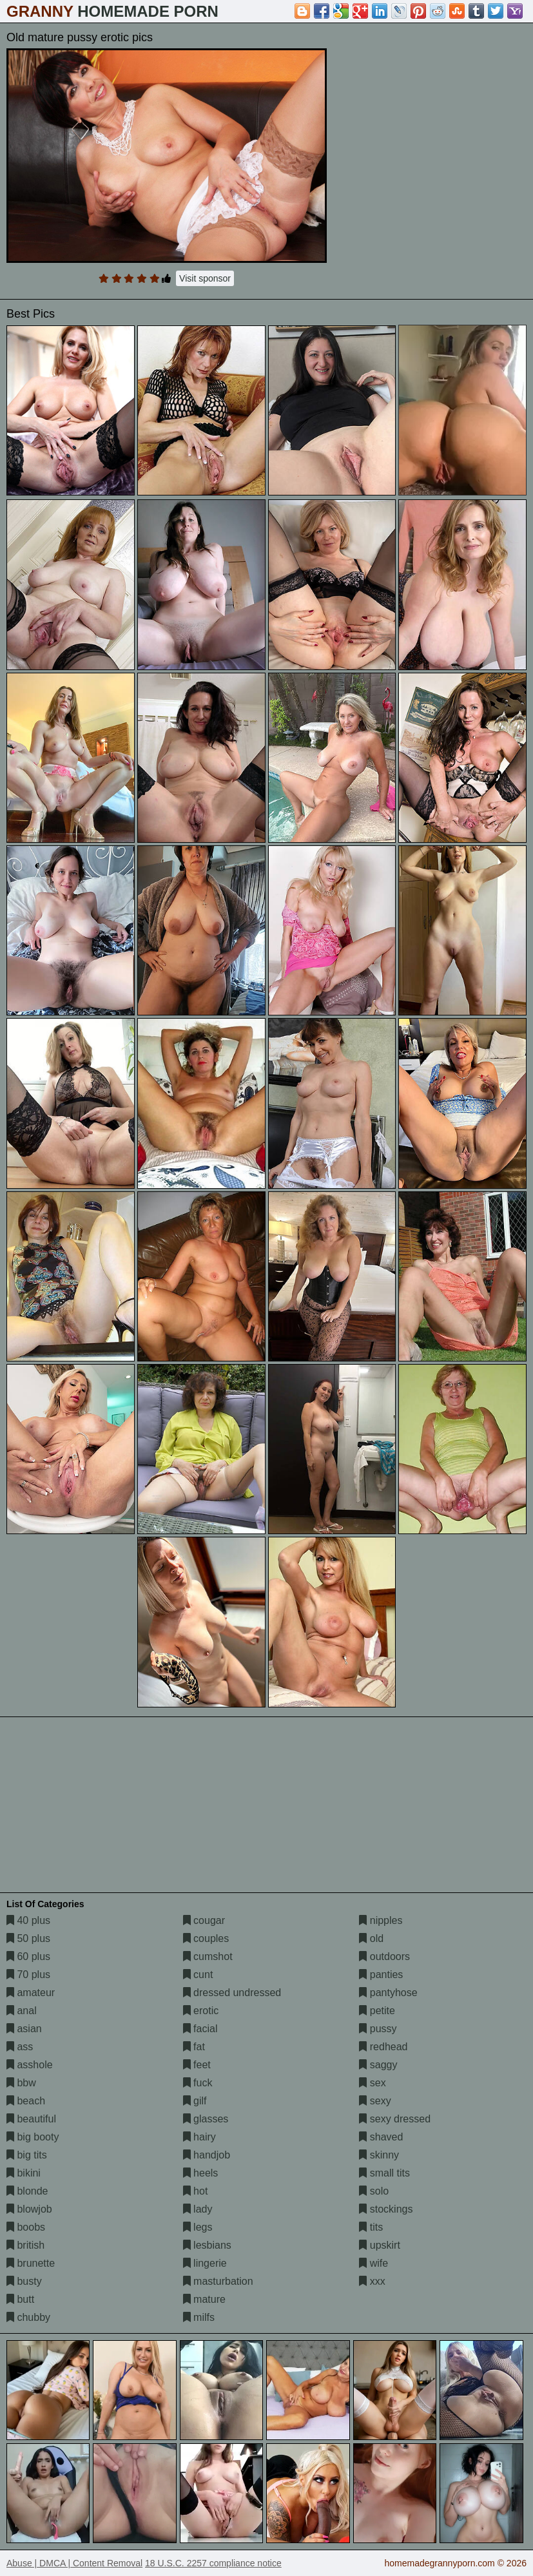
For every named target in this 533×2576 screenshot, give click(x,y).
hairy (199, 2136)
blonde (27, 2191)
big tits (26, 2154)
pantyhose (388, 1992)
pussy (377, 2028)
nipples (380, 1920)
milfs (199, 2317)
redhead (383, 2046)
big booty (32, 2136)
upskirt (379, 2245)
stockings (385, 2209)
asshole (29, 2064)
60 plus (28, 1956)
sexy (375, 2100)
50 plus (28, 1938)
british (25, 2245)
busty (24, 2281)
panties (381, 1974)
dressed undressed (232, 1992)
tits (371, 2227)
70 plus (28, 1974)
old (371, 1938)
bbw (21, 2082)
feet (197, 2064)
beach (25, 2100)
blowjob (29, 2209)
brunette (30, 2263)
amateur (30, 1992)
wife (373, 2263)
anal (21, 2010)
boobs (25, 2227)
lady (198, 2209)
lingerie (205, 2263)
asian (24, 2028)
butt (20, 2299)
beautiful (31, 2118)
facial (200, 2028)
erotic (201, 2010)
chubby (28, 2317)
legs (198, 2227)
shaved (381, 2136)
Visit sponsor (205, 278)
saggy (378, 2064)
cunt (198, 1974)
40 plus (28, 1920)
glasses (206, 2118)
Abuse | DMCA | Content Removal (74, 2563)
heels (200, 2172)
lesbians (207, 2245)
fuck (198, 2082)
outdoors (384, 1956)
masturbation (218, 2281)
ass (19, 2046)
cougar (204, 1920)
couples (206, 1938)
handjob (206, 2154)
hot (195, 2191)
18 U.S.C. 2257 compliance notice (213, 2563)
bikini (23, 2172)
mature (204, 2299)
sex (372, 2082)
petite (377, 2010)
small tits (384, 2172)
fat (194, 2046)
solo (374, 2191)
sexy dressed (395, 2118)
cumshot (208, 1956)
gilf (195, 2100)
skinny (379, 2154)
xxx (372, 2281)
